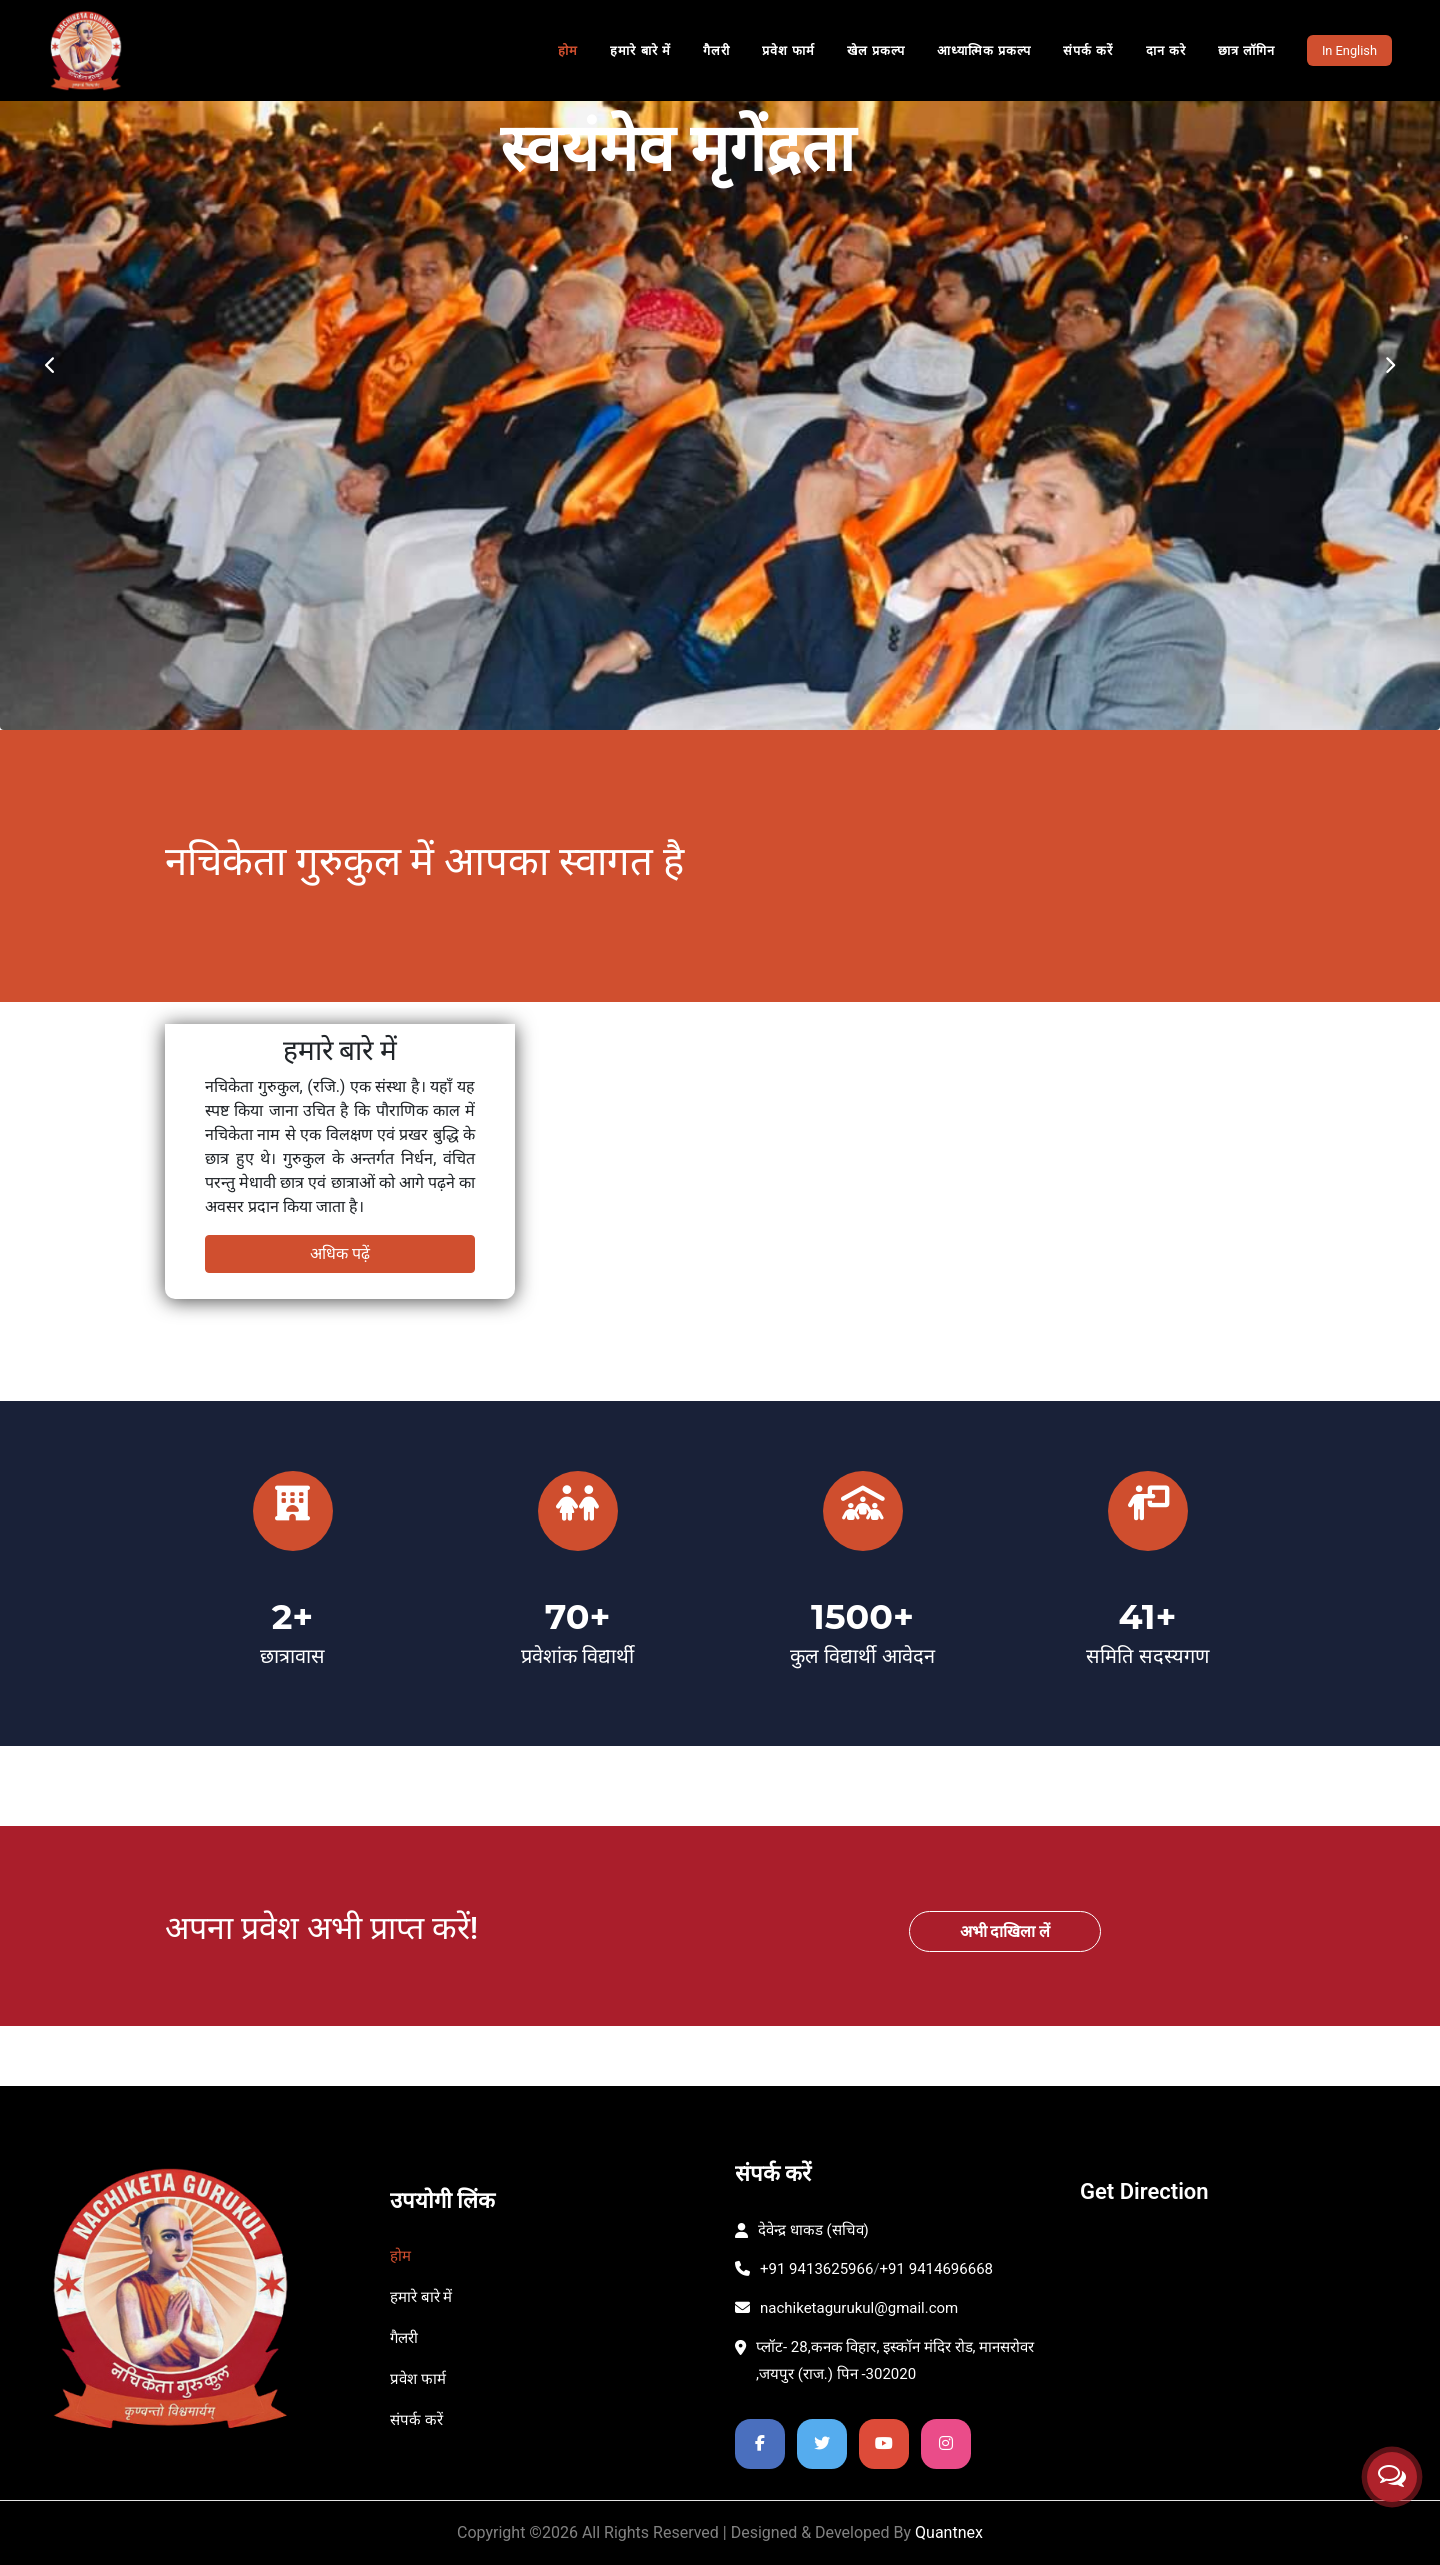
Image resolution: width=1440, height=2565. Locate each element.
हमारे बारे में (640, 50)
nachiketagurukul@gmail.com (846, 2308)
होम (568, 50)
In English (1349, 50)
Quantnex (949, 2532)
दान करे (1166, 50)
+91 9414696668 (936, 2269)
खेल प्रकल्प (876, 50)
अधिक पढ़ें (340, 1253)
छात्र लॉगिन (1246, 50)
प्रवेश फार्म (788, 50)
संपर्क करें (1088, 50)
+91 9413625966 (804, 2269)
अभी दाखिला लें (1005, 1931)
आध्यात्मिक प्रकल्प (984, 50)
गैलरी (716, 50)
